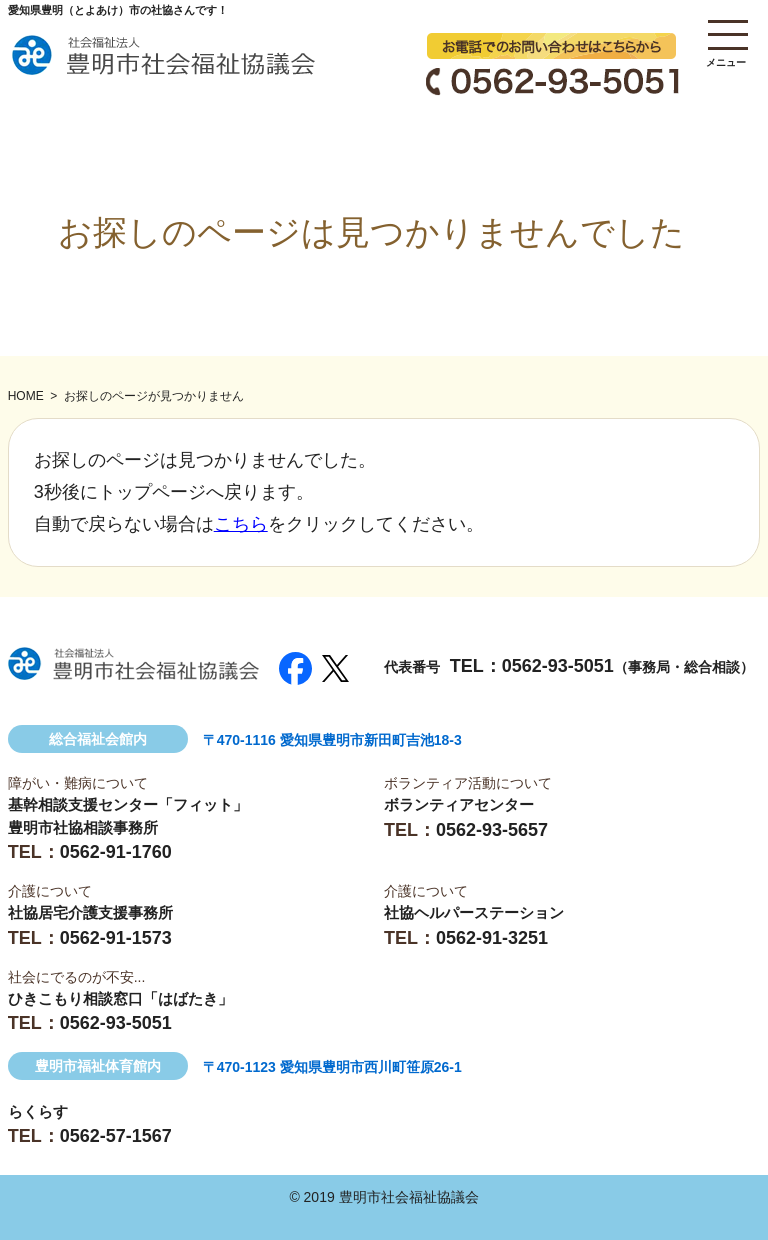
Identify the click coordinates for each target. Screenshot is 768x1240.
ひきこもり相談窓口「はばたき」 (120, 998)
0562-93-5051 (558, 666)
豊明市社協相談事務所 (83, 827)
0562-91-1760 (116, 852)
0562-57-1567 (116, 1136)
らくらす (38, 1111)
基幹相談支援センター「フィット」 (128, 804)
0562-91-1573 (116, 938)
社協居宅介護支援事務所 (90, 912)
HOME (26, 396)
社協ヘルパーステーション (474, 912)
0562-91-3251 (492, 938)
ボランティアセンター (459, 804)
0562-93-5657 (492, 830)
